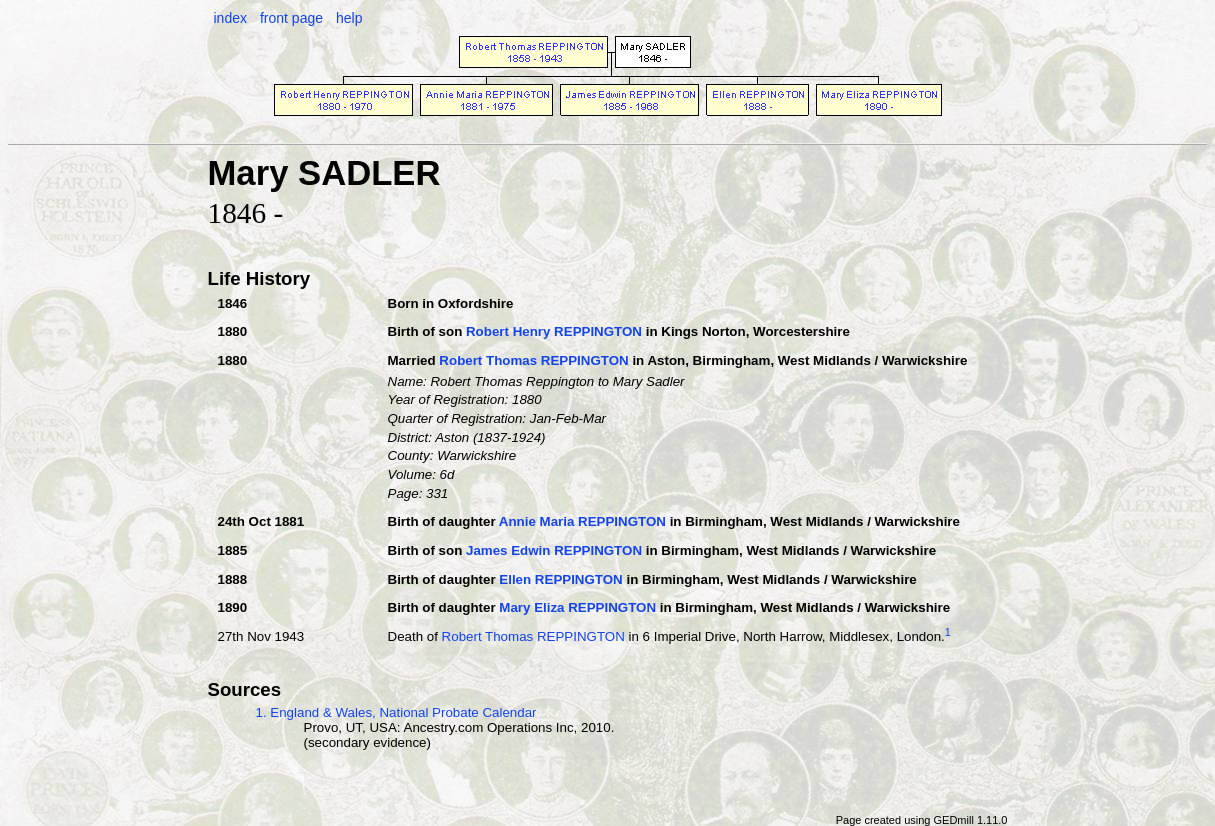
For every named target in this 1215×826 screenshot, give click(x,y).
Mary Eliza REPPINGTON (577, 607)
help (349, 18)
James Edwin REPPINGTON (554, 550)
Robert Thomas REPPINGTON (533, 360)
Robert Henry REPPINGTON (554, 331)
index (230, 18)
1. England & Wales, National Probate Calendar (396, 712)
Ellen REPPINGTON (560, 579)
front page (291, 18)
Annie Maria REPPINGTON (582, 521)
